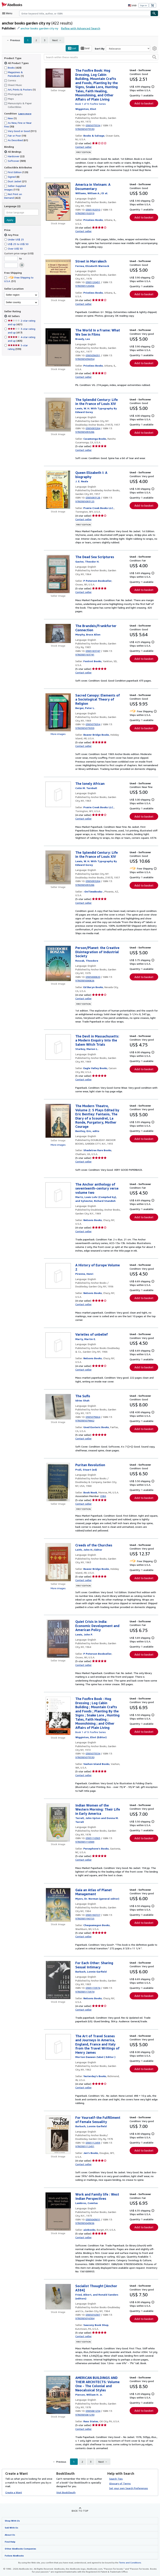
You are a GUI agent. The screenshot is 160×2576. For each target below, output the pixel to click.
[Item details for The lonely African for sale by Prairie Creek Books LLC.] (58, 790)
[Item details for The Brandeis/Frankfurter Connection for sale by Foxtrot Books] (58, 630)
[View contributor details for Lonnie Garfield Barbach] (90, 1963)
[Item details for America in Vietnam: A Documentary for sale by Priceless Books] (58, 202)
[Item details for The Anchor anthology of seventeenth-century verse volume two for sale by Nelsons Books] (58, 1187)
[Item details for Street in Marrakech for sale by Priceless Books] (58, 278)
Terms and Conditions (127, 2558)
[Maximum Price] (11, 261)
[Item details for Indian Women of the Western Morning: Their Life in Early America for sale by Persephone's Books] (58, 1815)
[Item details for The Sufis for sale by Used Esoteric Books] (58, 1399)
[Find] (154, 13)
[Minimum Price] (11, 254)
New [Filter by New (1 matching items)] (10, 118)
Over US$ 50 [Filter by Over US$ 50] (13, 244)
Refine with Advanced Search (80, 28)
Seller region (13, 291)
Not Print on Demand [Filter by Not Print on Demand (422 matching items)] (21, 194)
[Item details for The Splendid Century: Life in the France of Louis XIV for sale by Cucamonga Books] (58, 415)
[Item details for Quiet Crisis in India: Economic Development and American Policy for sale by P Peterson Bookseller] (58, 1631)
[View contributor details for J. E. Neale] (81, 481)
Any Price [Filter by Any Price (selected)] (12, 231)
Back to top (80, 2506)
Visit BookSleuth (65, 2488)
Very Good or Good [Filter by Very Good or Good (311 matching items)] (20, 131)
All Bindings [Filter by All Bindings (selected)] (13, 151)
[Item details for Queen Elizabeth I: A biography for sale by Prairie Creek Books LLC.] (58, 490)
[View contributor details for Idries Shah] (82, 1392)
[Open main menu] (8, 13)
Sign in (143, 5)
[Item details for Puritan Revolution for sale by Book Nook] (58, 1474)
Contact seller (83, 147)
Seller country (13, 298)
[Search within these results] (101, 57)
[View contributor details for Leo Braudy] (82, 339)
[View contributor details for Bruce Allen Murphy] (87, 631)
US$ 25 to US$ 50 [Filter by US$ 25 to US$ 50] (16, 240)
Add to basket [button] (144, 103)
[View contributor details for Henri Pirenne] (84, 1266)
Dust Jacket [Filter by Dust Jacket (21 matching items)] (15, 181)
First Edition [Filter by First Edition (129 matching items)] (16, 172)
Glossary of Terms (119, 2479)
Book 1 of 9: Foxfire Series (90, 103)
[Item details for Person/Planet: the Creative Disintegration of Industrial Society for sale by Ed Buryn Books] (58, 959)
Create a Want (13, 2488)
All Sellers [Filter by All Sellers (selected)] (14, 312)
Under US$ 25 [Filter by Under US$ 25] (14, 235)
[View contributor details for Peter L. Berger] (84, 704)
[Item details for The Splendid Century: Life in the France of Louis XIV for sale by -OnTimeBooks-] (58, 864)
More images (58, 730)
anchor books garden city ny (39, 28)
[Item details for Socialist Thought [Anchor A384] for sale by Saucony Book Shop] (58, 2289)
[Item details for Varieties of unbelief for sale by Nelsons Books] (58, 1337)
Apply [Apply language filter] (10, 216)
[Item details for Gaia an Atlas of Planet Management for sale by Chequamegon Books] (58, 1897)
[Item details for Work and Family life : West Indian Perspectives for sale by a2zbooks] (58, 2204)
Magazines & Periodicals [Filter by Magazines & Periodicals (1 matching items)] (14, 73)
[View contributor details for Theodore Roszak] (86, 957)
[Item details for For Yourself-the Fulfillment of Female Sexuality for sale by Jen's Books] (58, 2127)
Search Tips (116, 2474)
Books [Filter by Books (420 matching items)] (13, 67)
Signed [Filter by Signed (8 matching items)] (12, 176)
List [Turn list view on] (73, 48)
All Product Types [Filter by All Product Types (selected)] (16, 62)
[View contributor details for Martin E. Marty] (84, 1331)
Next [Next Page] (54, 40)
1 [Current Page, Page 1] (28, 40)
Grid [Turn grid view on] (85, 48)
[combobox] (84, 13)
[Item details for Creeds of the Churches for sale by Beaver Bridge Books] (58, 1554)
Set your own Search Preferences (128, 2484)
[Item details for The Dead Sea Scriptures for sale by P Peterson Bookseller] (58, 574)
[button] (154, 57)
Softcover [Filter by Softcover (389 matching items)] (14, 160)
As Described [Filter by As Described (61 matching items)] (16, 140)
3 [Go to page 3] (44, 40)
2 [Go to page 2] (36, 40)
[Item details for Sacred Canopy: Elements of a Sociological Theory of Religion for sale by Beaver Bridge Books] (58, 709)
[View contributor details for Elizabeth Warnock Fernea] (91, 266)
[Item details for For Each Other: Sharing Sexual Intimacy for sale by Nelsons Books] (58, 1972)
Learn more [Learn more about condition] (23, 113)
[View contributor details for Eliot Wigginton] (85, 109)
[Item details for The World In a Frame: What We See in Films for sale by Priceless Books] (58, 347)
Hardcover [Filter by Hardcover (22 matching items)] (14, 156)
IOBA (103, 1488)
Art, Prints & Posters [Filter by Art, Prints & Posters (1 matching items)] (19, 89)
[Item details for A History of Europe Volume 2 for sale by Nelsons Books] (58, 1268)
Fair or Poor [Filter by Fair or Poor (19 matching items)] (15, 135)
